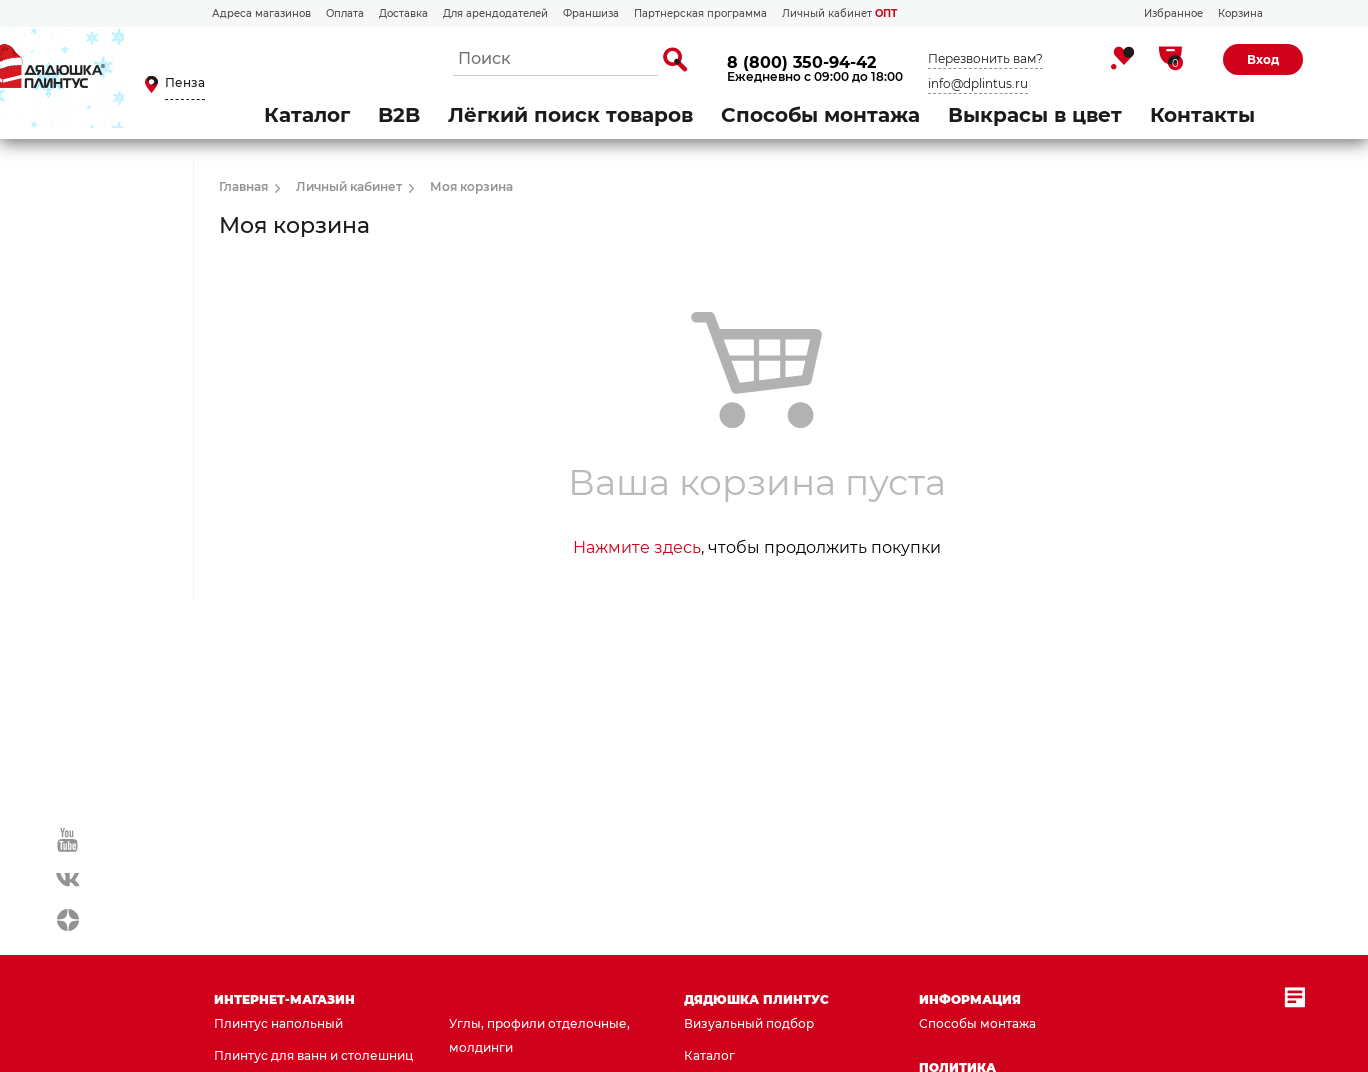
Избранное (1173, 13)
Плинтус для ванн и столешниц (313, 1055)
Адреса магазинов (261, 13)
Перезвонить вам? (985, 58)
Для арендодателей (495, 13)
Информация (970, 999)
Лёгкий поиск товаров (570, 115)
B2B (399, 115)
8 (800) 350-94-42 (801, 62)
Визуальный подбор (749, 1023)
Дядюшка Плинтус (756, 999)
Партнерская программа (700, 13)
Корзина (1240, 13)
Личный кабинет (839, 13)
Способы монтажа (820, 115)
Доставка (403, 13)
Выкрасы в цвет (1035, 115)
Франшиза (591, 13)
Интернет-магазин (284, 999)
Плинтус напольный (278, 1023)
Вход (1263, 59)
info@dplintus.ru (978, 83)
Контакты (1202, 115)
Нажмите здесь (637, 547)
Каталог (307, 115)
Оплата (345, 13)
